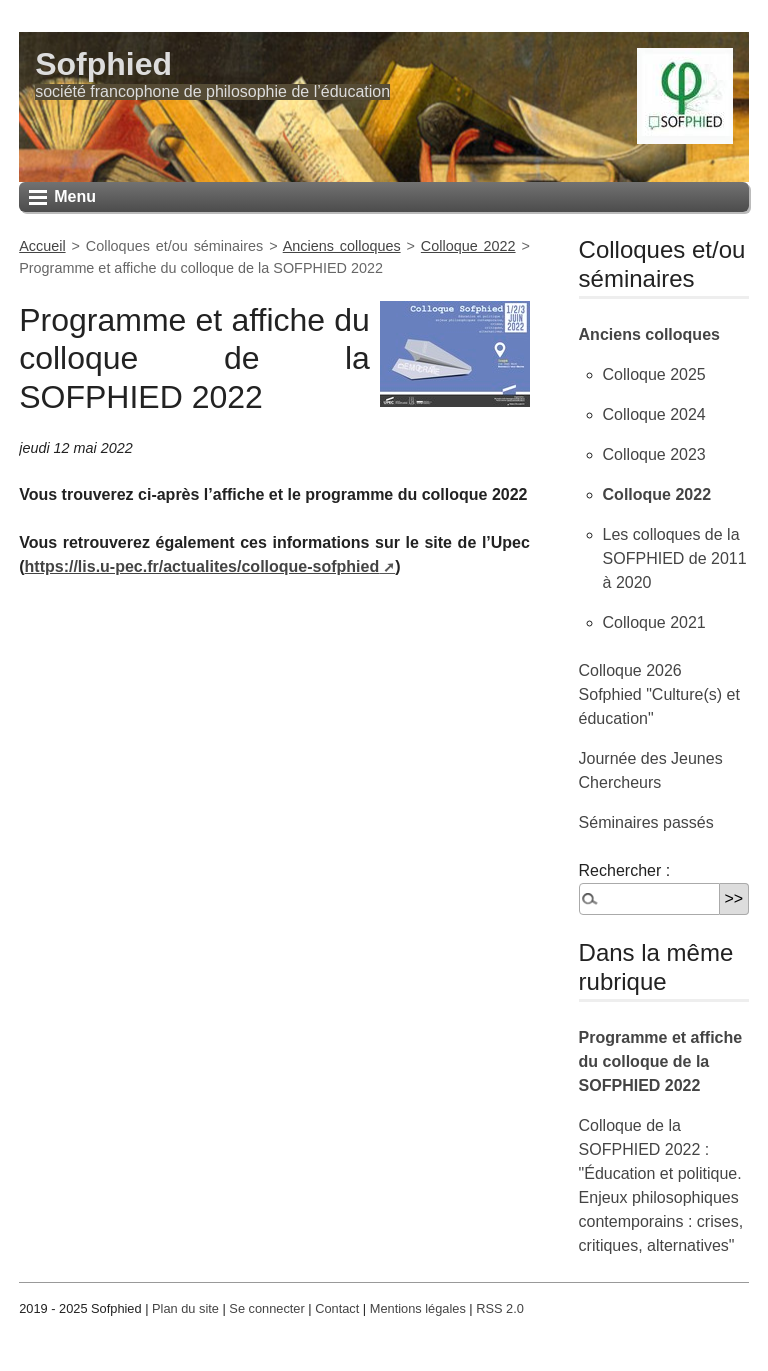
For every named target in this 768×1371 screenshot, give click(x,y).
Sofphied (103, 64)
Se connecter (266, 1308)
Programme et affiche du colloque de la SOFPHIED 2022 (661, 1061)
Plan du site (185, 1308)
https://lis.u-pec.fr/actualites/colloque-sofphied (202, 566)
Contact (337, 1308)
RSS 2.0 (500, 1308)
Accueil (42, 246)
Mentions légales (418, 1308)
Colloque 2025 (654, 374)
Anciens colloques (342, 246)
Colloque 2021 (654, 622)
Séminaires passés (646, 822)
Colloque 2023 (654, 454)
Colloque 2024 (654, 414)
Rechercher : (625, 870)
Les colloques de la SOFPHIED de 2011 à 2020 (675, 558)
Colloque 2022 (468, 246)
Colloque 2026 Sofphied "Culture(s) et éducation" (659, 694)
